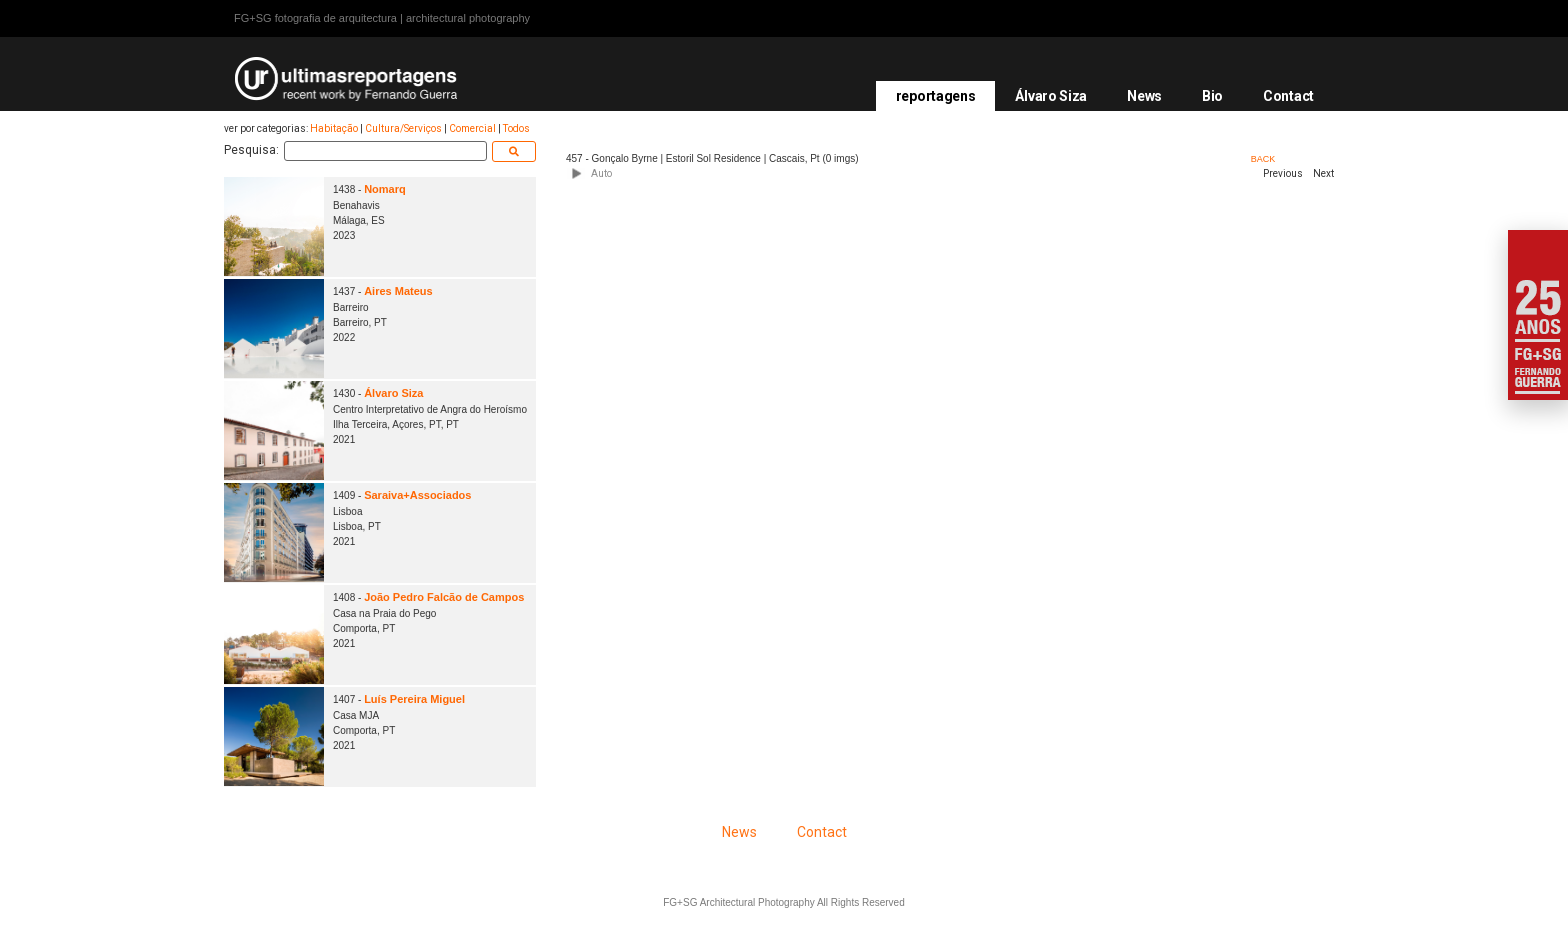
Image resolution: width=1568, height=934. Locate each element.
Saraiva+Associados (417, 495)
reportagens (936, 96)
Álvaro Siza (1051, 96)
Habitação (334, 128)
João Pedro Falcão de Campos (444, 597)
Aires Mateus (398, 291)
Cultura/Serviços (403, 128)
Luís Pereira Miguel (414, 699)
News (1144, 96)
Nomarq (385, 189)
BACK (1263, 159)
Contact (1288, 96)
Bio (1212, 96)
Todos (516, 128)
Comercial (472, 128)
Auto (601, 173)
